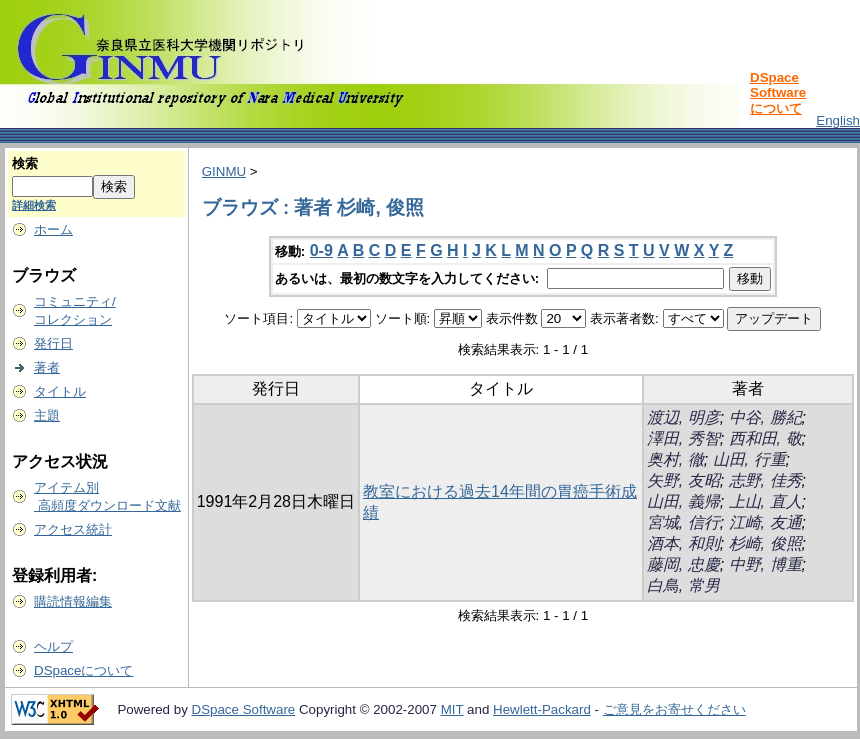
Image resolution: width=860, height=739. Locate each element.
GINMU (224, 171)
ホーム (53, 229)
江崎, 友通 (765, 522)
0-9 (321, 250)
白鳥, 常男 (683, 585)
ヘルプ (53, 646)
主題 (47, 415)
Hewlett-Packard (542, 709)
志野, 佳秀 (765, 480)
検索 (25, 163)
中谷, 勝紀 (765, 417)
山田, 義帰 (683, 501)
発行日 (53, 343)
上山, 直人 (765, 501)
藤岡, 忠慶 (683, 564)
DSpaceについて (83, 670)
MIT (452, 709)
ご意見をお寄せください (674, 709)
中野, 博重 (765, 564)
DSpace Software (244, 709)
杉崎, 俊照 (765, 543)
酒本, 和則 (683, 543)
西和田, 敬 (765, 438)
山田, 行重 (749, 459)
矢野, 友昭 (683, 480)
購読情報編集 (73, 601)
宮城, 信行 (683, 522)
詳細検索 (34, 205)
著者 (47, 367)
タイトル (60, 391)
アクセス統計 (73, 529)
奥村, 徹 (675, 459)
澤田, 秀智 (683, 438)
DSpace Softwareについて (778, 93)
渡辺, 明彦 (683, 417)
